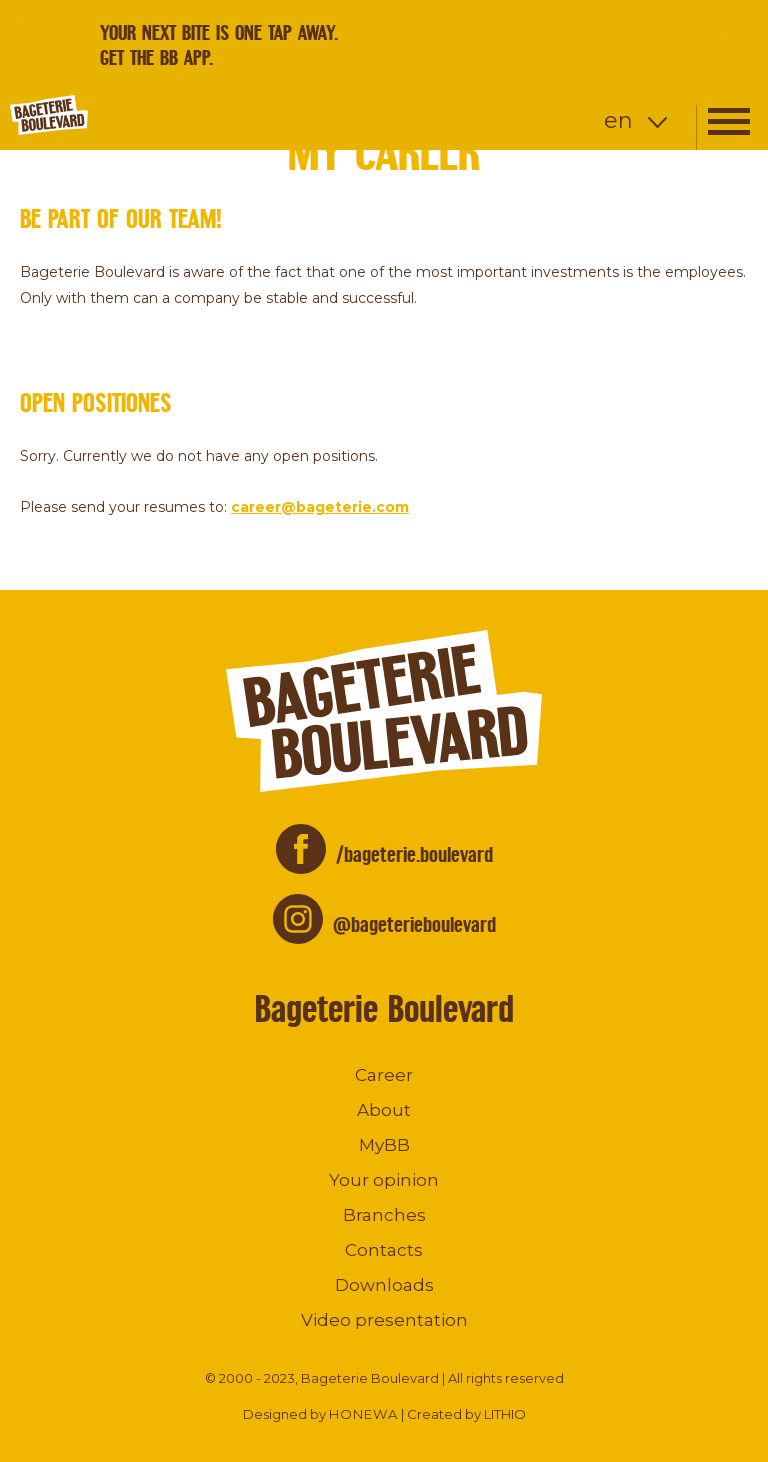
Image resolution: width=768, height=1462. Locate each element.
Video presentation (384, 1320)
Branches (384, 1215)
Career (384, 1075)
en (618, 120)
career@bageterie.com (320, 507)
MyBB (384, 1145)
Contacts (384, 1250)
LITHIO (505, 1414)
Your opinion (384, 1180)
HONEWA (363, 1414)
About (384, 1110)
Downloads (384, 1285)
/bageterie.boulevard (414, 854)
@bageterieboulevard (414, 924)
